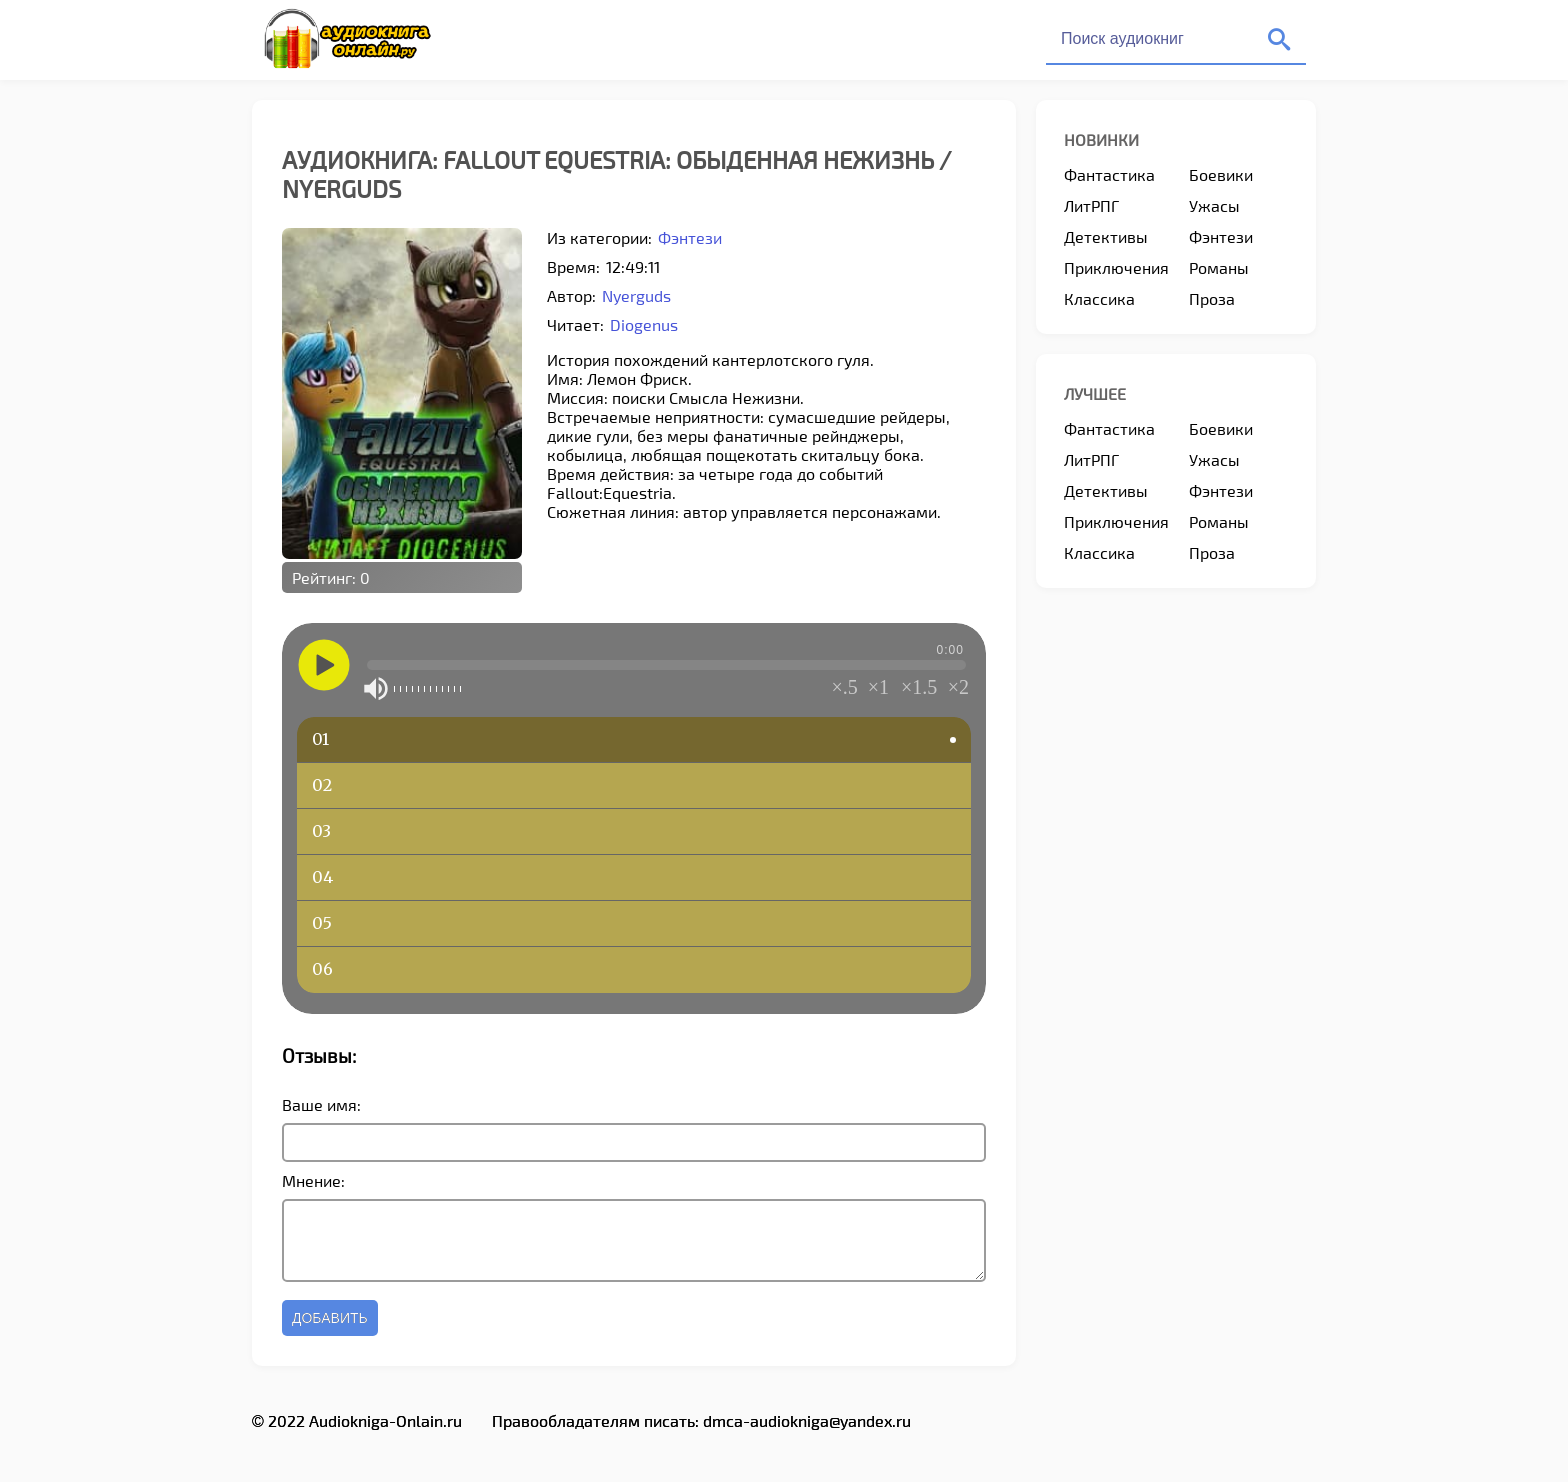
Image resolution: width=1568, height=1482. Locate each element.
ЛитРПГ (1091, 205)
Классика (1099, 298)
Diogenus (644, 324)
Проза (1212, 298)
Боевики (1221, 174)
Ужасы (1214, 205)
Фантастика (1109, 174)
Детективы (1106, 236)
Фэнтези (690, 237)
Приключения (1116, 267)
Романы (1219, 267)
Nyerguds (636, 295)
